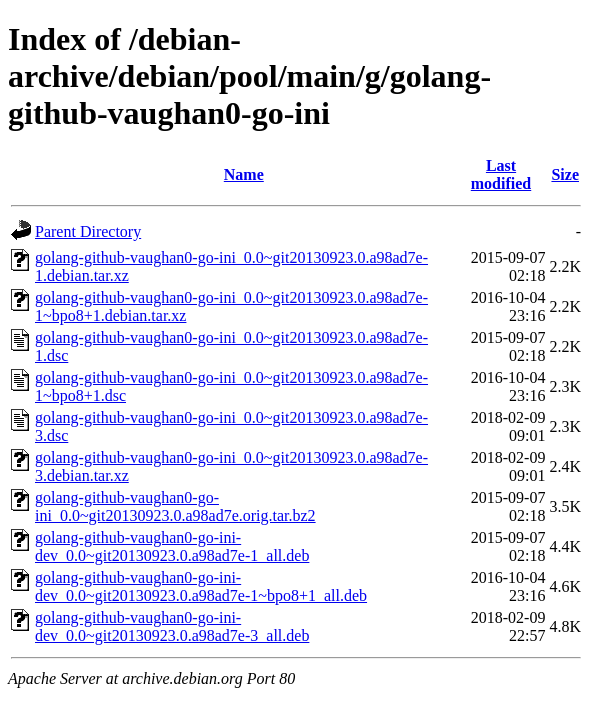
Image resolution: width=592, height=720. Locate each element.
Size (565, 174)
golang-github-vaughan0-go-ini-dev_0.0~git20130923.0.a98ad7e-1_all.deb (172, 546)
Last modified (501, 174)
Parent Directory (88, 231)
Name (244, 174)
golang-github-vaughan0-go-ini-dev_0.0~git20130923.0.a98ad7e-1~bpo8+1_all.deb (201, 586)
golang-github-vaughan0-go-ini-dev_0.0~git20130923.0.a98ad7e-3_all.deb (172, 626)
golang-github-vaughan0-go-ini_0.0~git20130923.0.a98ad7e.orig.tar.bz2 (175, 506)
